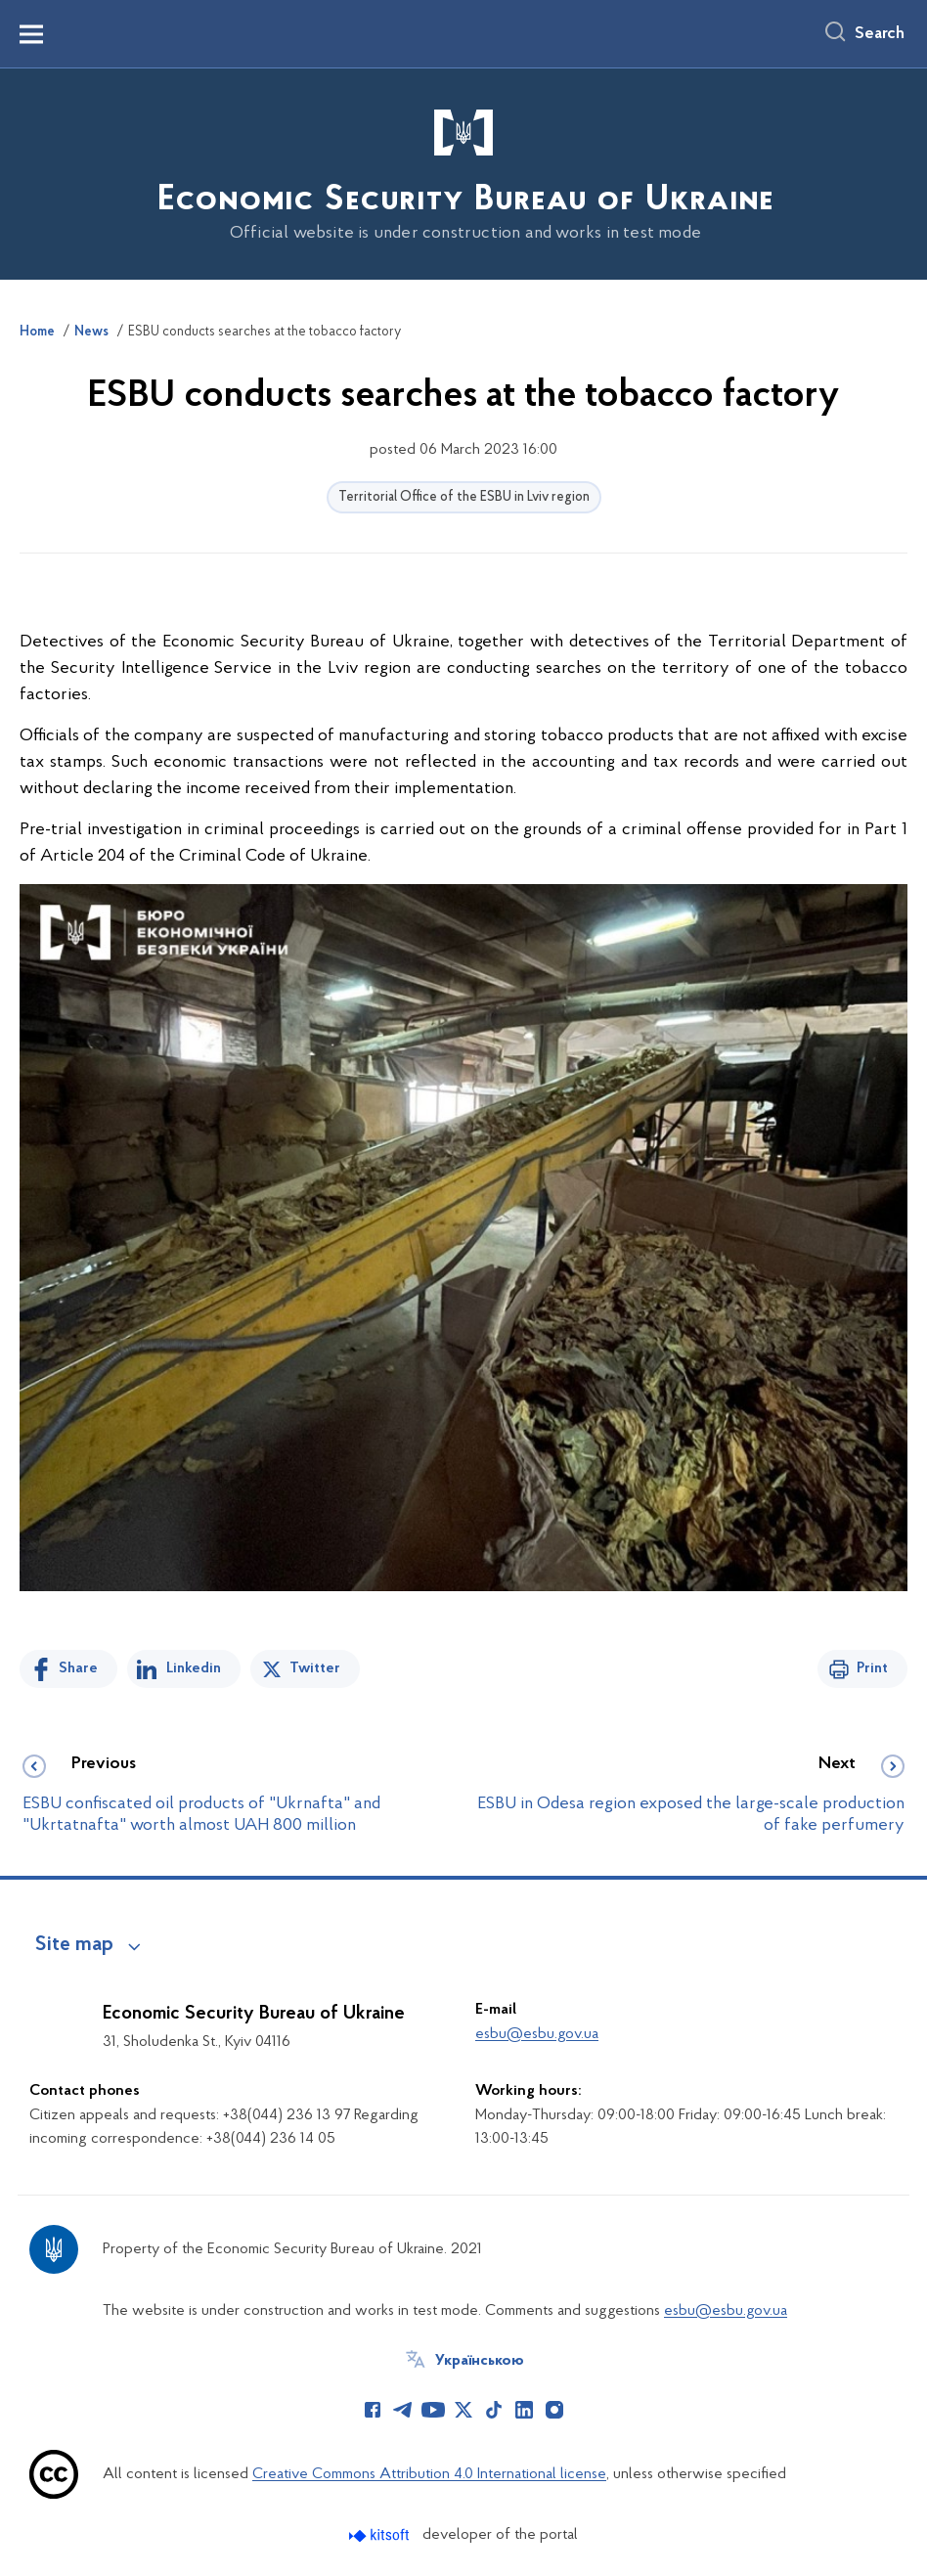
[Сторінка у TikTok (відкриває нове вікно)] (494, 2409)
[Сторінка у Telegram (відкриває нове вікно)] (403, 2409)
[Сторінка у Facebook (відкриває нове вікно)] (372, 2409)
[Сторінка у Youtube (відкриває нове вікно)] (433, 2409)
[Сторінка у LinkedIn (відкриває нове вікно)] (524, 2409)
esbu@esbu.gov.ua (536, 2034)
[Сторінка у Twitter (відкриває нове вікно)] (463, 2409)
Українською (479, 2361)
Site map (74, 1945)
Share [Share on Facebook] (78, 1668)
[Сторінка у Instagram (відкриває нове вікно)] (554, 2409)
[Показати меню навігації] (31, 34)
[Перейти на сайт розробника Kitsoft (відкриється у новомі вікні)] (381, 2535)
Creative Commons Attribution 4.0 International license (429, 2474)
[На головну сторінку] (463, 173)
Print (872, 1668)
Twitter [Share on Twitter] (314, 1668)
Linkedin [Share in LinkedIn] (193, 1668)
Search (880, 34)
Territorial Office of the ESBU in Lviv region (464, 497)
